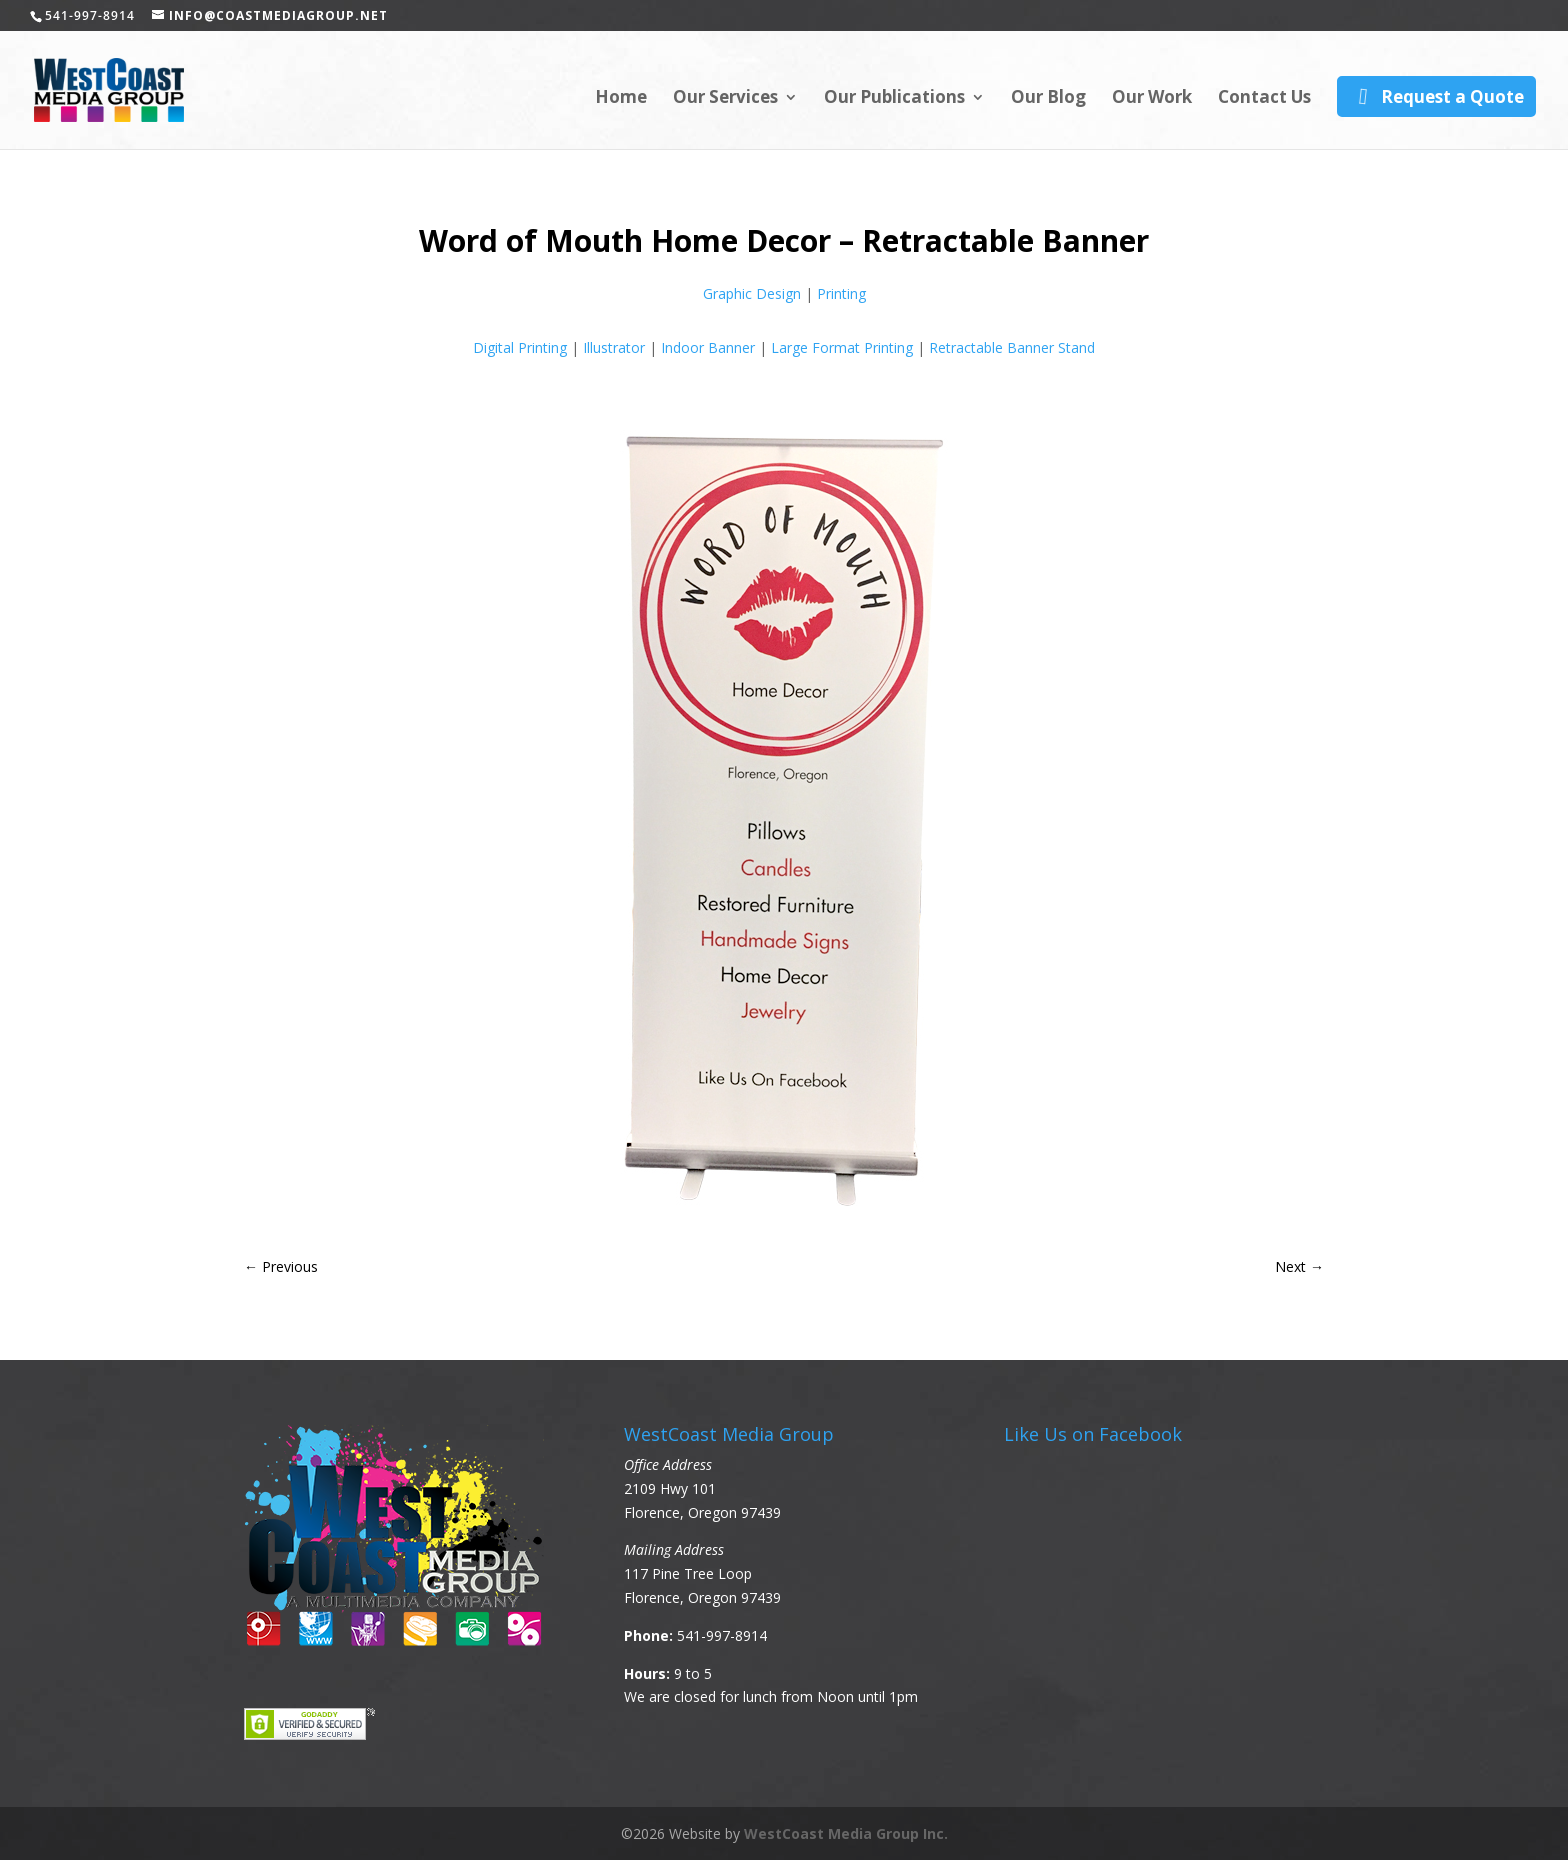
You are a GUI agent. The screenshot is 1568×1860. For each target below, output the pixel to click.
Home (621, 99)
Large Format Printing (842, 347)
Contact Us (1264, 99)
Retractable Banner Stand (1012, 347)
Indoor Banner (708, 347)
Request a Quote (1435, 97)
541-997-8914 (722, 1635)
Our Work (1152, 99)
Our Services (725, 99)
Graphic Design (752, 293)
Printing (841, 293)
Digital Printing (520, 347)
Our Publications (894, 99)
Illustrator (614, 347)
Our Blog (1048, 99)
